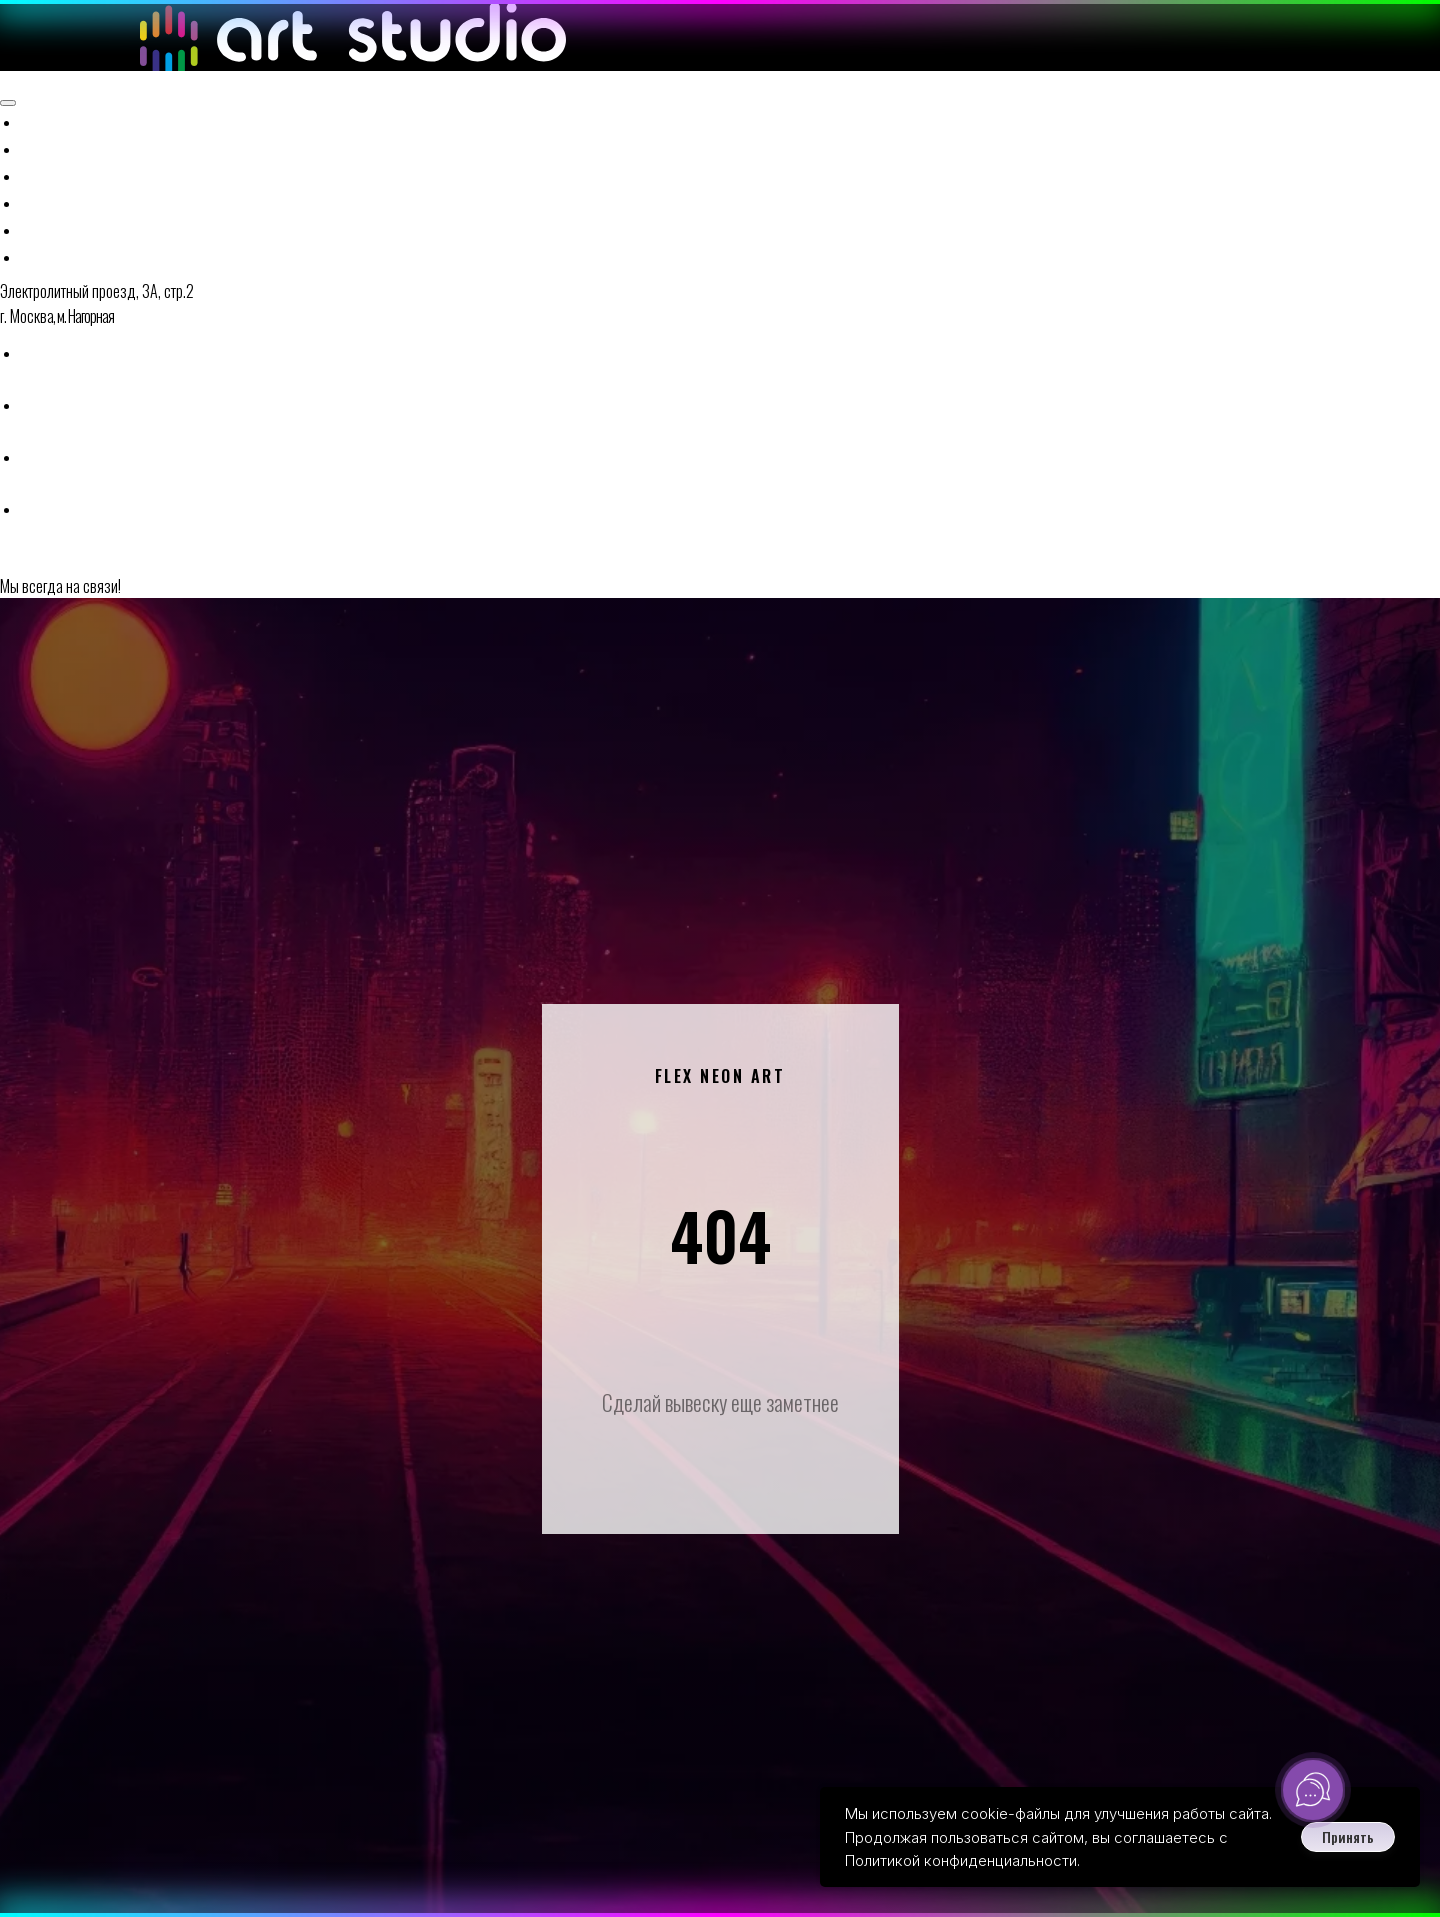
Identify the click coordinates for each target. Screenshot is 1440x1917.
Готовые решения (130, 118)
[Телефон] (35, 223)
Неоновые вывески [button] (136, 78)
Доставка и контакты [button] (149, 158)
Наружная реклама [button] (137, 98)
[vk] (35, 379)
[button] (66, 421)
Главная (59, 58)
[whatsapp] (35, 275)
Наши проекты (116, 138)
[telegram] (35, 327)
